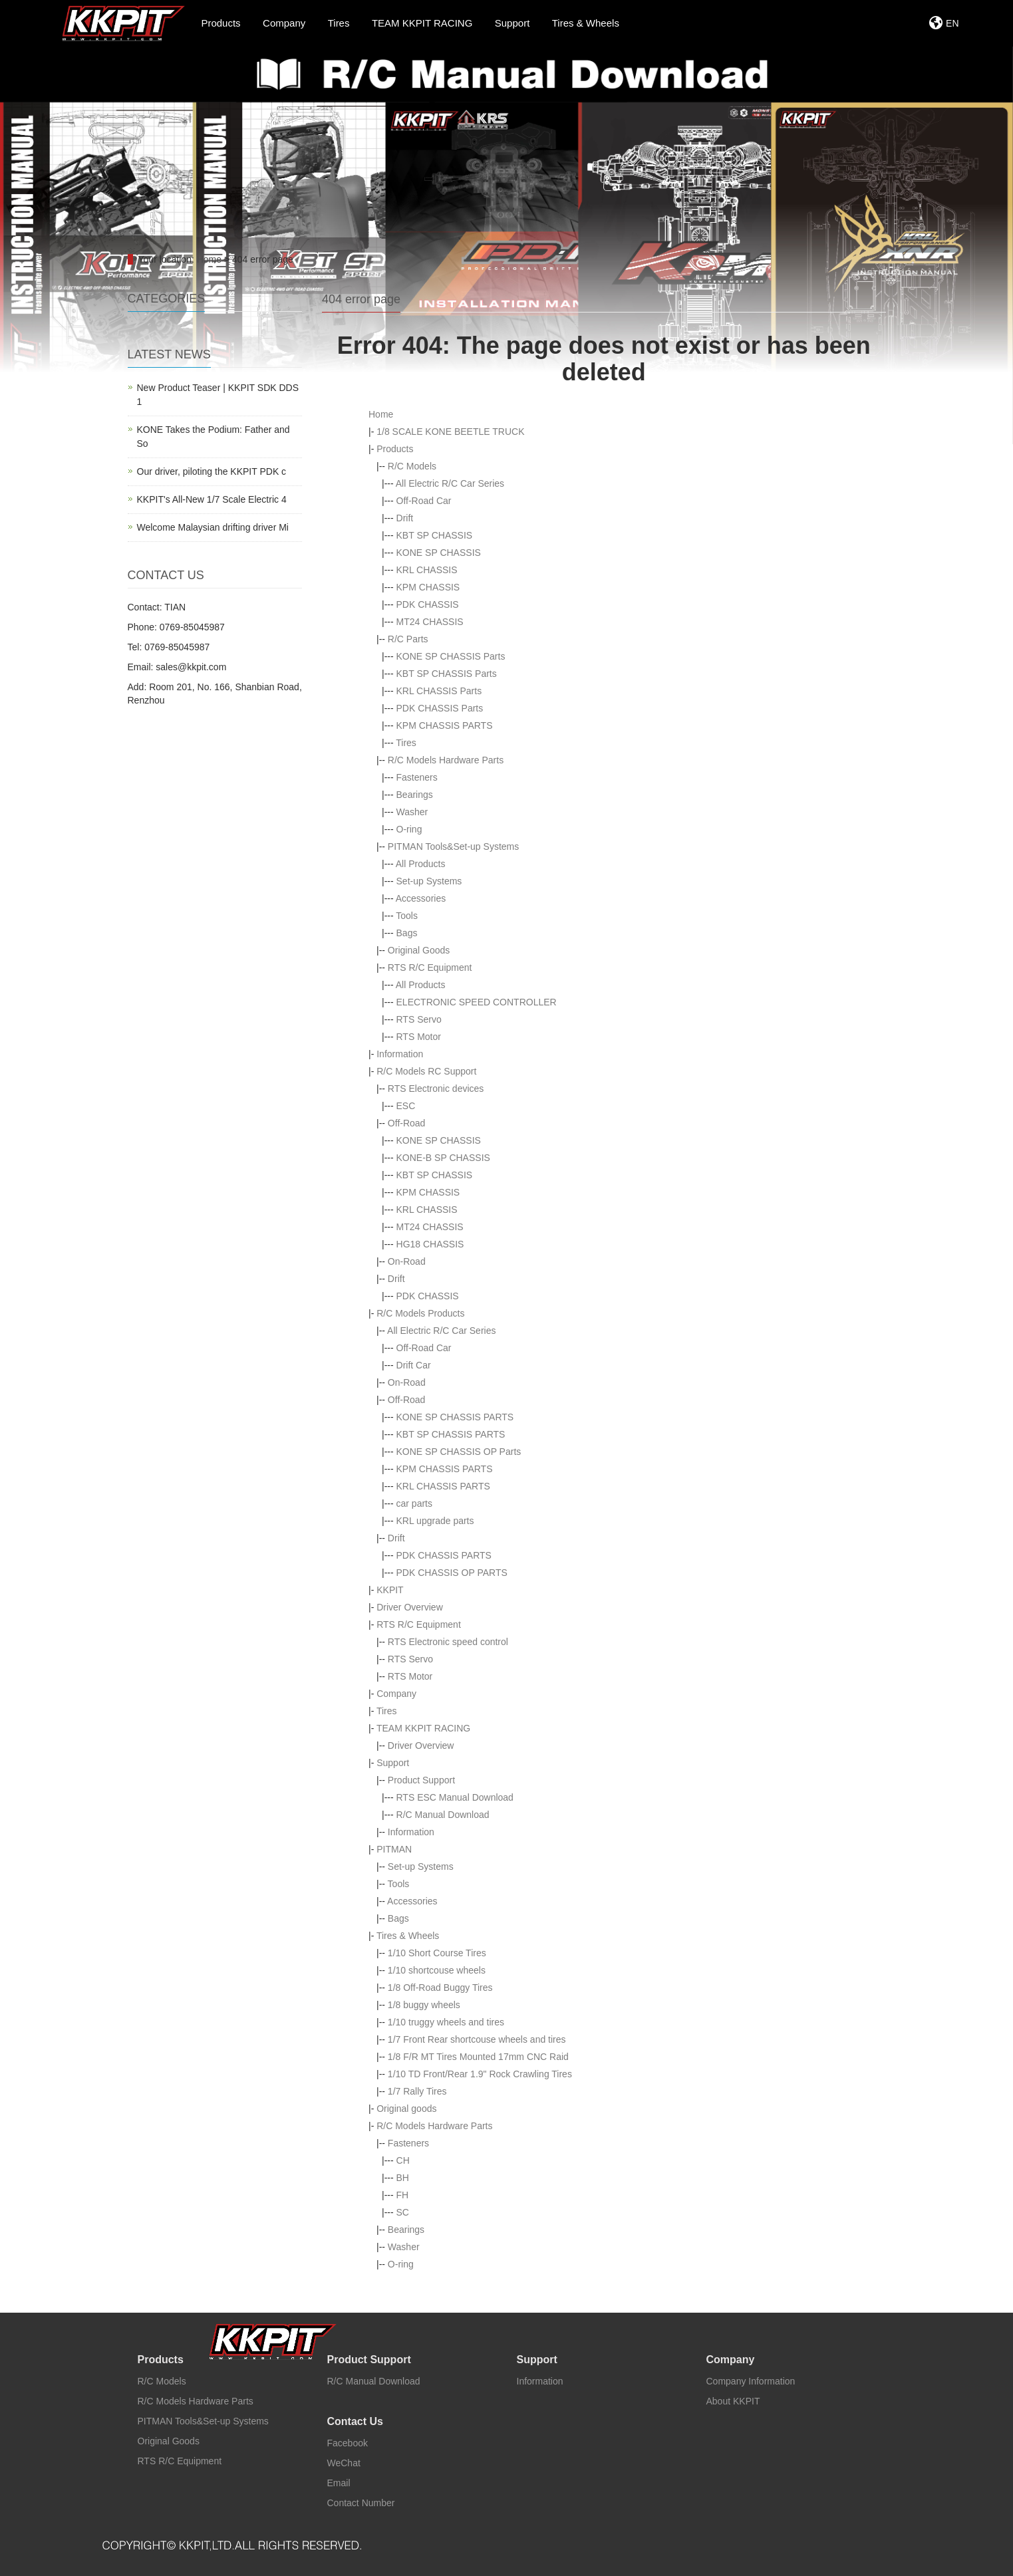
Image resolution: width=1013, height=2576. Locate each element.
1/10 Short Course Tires (437, 1953)
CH (403, 2160)
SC (402, 2212)
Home (209, 259)
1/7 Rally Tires (417, 2091)
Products (394, 449)
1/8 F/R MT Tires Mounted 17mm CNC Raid (478, 2056)
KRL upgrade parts (435, 1520)
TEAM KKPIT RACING (423, 1728)
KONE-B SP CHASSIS (443, 1157)
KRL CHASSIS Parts (439, 691)
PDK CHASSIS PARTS (444, 1555)
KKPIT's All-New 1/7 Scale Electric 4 (212, 499)
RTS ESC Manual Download (454, 1797)
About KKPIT (733, 2401)
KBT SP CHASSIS (434, 535)
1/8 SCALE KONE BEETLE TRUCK (450, 431)
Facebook (347, 2443)
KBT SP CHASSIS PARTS (451, 1434)
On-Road (407, 1261)
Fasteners (417, 777)
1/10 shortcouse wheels (437, 1970)
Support (392, 1762)
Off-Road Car (424, 500)
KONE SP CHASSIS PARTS (455, 1417)
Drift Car (413, 1365)
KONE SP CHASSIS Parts (451, 656)
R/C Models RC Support (426, 1071)
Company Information (751, 2381)
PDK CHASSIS (427, 604)
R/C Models (412, 466)
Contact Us (355, 2421)
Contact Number (361, 2503)
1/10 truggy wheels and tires (446, 2022)
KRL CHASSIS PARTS (443, 1486)
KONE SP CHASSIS (438, 552)
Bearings (414, 794)
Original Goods (419, 950)
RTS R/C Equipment (430, 967)
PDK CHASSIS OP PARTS (451, 1572)
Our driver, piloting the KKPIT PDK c (212, 471)
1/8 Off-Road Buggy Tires (440, 1987)
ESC (406, 1105)
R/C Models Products (420, 1313)
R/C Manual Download (443, 1814)
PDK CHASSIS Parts (440, 708)
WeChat (344, 2463)
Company (396, 1693)
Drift (405, 518)
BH (402, 2177)
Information (399, 1054)
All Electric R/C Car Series (450, 483)
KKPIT (389, 1590)
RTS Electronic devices (436, 1088)
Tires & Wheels (407, 1935)
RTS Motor (418, 1036)
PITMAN (394, 1849)
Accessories (421, 898)
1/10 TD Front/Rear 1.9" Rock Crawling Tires (480, 2074)
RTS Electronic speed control (448, 1641)
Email (339, 2483)
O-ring (409, 829)
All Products (421, 863)
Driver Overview (409, 1607)
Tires (406, 742)
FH (402, 2195)
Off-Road (407, 1123)
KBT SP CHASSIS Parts (446, 673)
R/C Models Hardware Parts (446, 760)
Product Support (421, 1780)
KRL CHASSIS (427, 570)
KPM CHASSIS (428, 587)
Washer (412, 812)
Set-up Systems (429, 881)
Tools (407, 915)
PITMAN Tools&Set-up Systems (453, 846)
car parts (414, 1503)
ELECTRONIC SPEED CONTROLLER (476, 1002)
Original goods (406, 2108)
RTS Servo (419, 1019)
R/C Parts (408, 639)
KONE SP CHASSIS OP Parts (458, 1451)
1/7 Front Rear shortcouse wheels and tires (477, 2039)
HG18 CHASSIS (430, 1244)
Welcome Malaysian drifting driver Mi (213, 527)
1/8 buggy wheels (424, 2004)
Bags (407, 933)
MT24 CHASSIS (430, 621)
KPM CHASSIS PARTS (444, 725)
